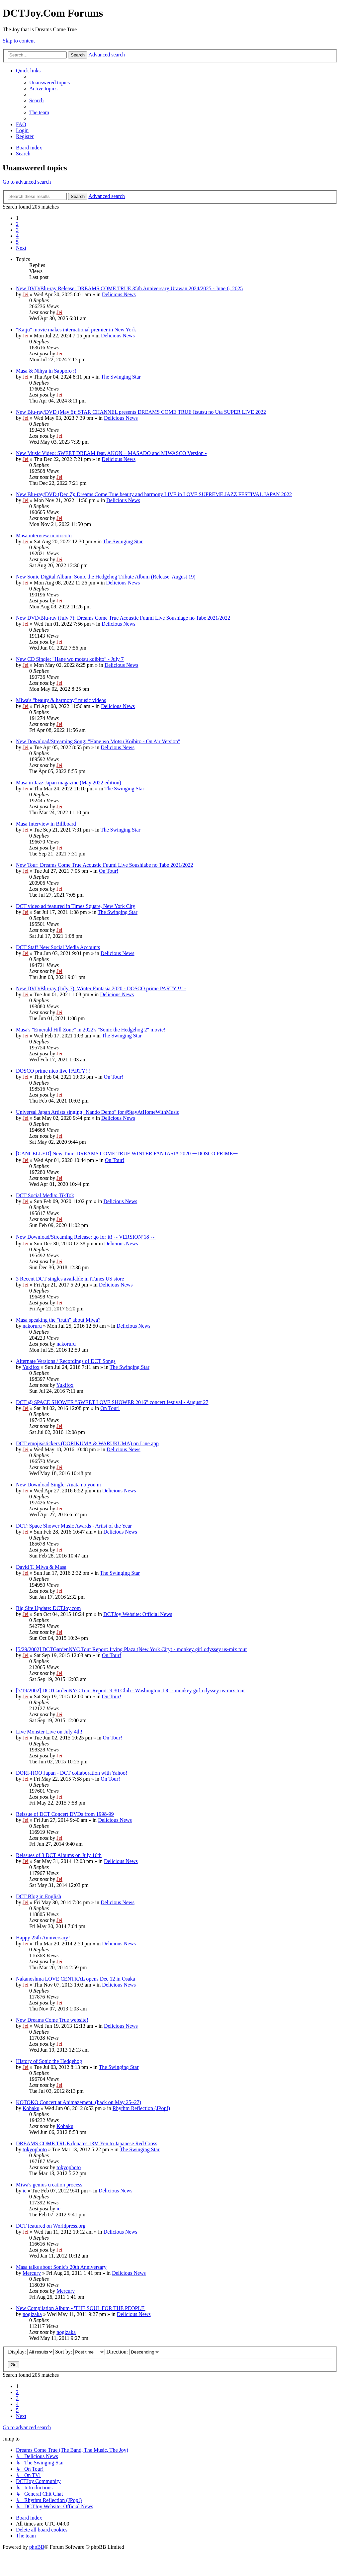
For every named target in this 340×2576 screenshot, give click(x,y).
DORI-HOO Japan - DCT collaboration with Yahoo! (71, 1773)
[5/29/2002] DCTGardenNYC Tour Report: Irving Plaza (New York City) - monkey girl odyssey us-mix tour (131, 1649)
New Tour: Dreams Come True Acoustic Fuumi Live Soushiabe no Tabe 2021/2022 (104, 865)
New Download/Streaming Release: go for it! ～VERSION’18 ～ (86, 1237)
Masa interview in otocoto (44, 535)
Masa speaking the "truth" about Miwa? (58, 1320)
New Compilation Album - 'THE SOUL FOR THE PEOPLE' (80, 2308)
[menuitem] (49, 82)
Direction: (133, 2351)
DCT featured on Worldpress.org (50, 2226)
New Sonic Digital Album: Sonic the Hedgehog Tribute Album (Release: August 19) (106, 576)
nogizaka (32, 2314)
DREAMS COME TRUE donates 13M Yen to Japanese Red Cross (86, 2143)
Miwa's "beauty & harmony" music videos (61, 700)
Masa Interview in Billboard (46, 824)
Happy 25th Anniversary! (43, 1937)
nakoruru (32, 1326)
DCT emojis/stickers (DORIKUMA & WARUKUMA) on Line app (87, 1443)
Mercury (32, 2273)
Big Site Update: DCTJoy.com (48, 1608)
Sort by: (80, 2351)
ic (25, 2190)
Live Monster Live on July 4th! (49, 1731)
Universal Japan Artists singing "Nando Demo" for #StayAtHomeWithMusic (97, 1112)
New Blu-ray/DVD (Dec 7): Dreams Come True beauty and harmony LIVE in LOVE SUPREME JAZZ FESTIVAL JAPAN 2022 (154, 494)
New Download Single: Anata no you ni (58, 1484)
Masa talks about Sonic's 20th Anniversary (61, 2267)
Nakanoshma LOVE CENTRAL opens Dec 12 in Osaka (75, 1979)
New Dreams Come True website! (52, 2020)
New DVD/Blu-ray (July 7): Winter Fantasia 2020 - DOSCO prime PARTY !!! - (101, 988)
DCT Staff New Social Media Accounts (58, 947)
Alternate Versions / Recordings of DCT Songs (66, 1361)
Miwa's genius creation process (49, 2184)
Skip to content (19, 41)
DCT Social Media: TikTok (45, 1195)
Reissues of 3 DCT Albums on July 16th (59, 1855)
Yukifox (31, 1367)
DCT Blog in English (38, 1896)
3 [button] (17, 230)
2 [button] (17, 224)
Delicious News (119, 294)
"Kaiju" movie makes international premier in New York (76, 329)
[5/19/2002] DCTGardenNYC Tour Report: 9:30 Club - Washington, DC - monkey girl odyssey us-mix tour (130, 1690)
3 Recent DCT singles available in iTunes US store (70, 1279)
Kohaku (31, 2108)
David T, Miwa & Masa (41, 1567)
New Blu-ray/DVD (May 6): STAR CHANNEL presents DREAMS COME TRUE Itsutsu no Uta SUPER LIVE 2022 (141, 412)
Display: (31, 2351)
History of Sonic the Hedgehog (49, 2061)
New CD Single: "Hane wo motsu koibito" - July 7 (70, 659)
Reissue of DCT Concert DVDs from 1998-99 (65, 1814)
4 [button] (17, 236)
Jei (26, 294)
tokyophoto (35, 2149)
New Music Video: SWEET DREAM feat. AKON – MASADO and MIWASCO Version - (111, 453)
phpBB (36, 2547)
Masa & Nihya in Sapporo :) (46, 371)
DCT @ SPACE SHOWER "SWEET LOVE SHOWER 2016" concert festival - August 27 (112, 1402)
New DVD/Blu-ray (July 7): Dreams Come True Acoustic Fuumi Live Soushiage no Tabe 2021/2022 (123, 618)
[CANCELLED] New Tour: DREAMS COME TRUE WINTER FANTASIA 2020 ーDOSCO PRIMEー (127, 1153)
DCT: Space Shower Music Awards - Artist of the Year (74, 1526)
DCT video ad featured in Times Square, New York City (75, 906)
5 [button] (17, 242)
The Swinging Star (121, 377)
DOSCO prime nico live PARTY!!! (53, 1071)
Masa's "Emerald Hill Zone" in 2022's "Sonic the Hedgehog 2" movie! (90, 1029)
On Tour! (109, 871)
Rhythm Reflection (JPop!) (141, 2108)
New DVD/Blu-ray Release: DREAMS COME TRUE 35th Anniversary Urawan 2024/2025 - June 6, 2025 (129, 288)
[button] (21, 248)
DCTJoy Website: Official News (137, 1614)
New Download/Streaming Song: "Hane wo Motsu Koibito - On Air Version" (98, 741)
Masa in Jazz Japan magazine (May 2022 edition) (68, 782)
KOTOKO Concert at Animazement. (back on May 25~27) (78, 2102)
